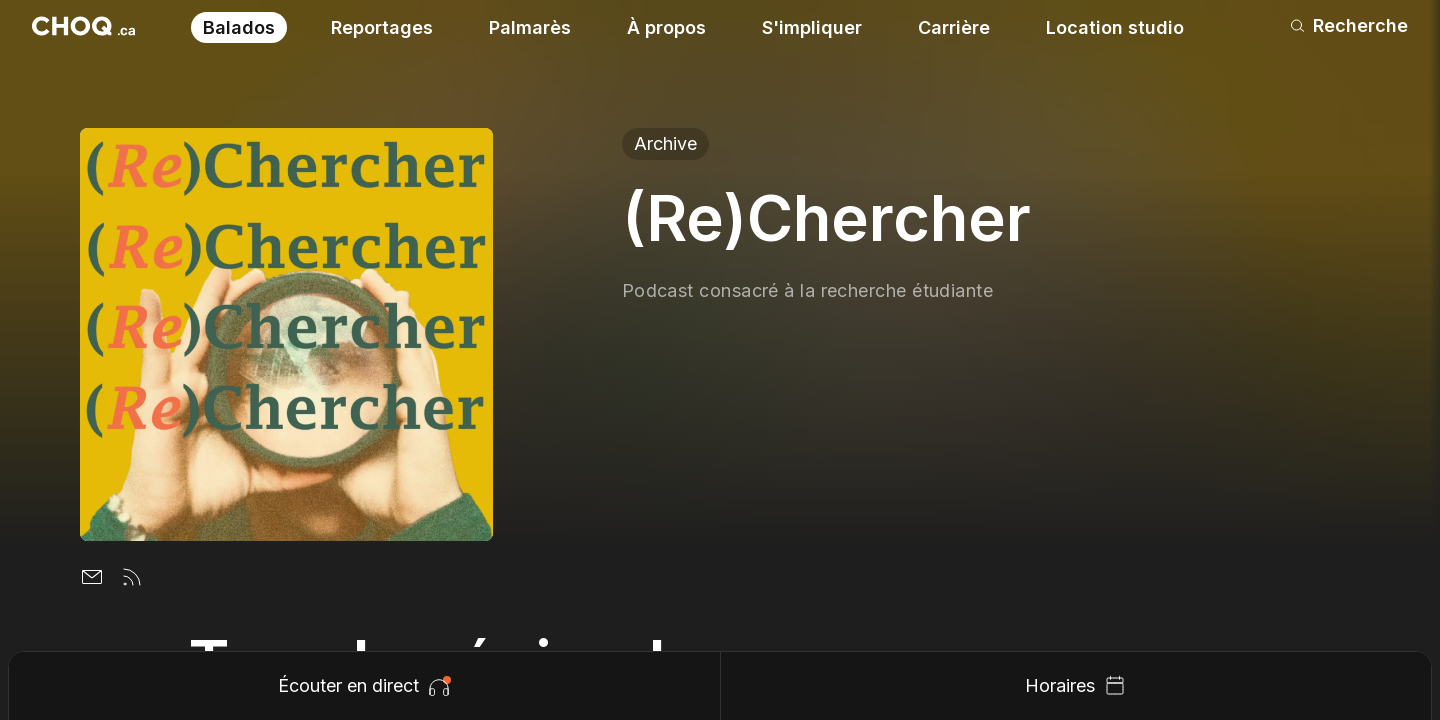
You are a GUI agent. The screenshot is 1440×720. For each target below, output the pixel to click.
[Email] (92, 577)
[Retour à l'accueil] (83, 26)
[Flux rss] (132, 577)
